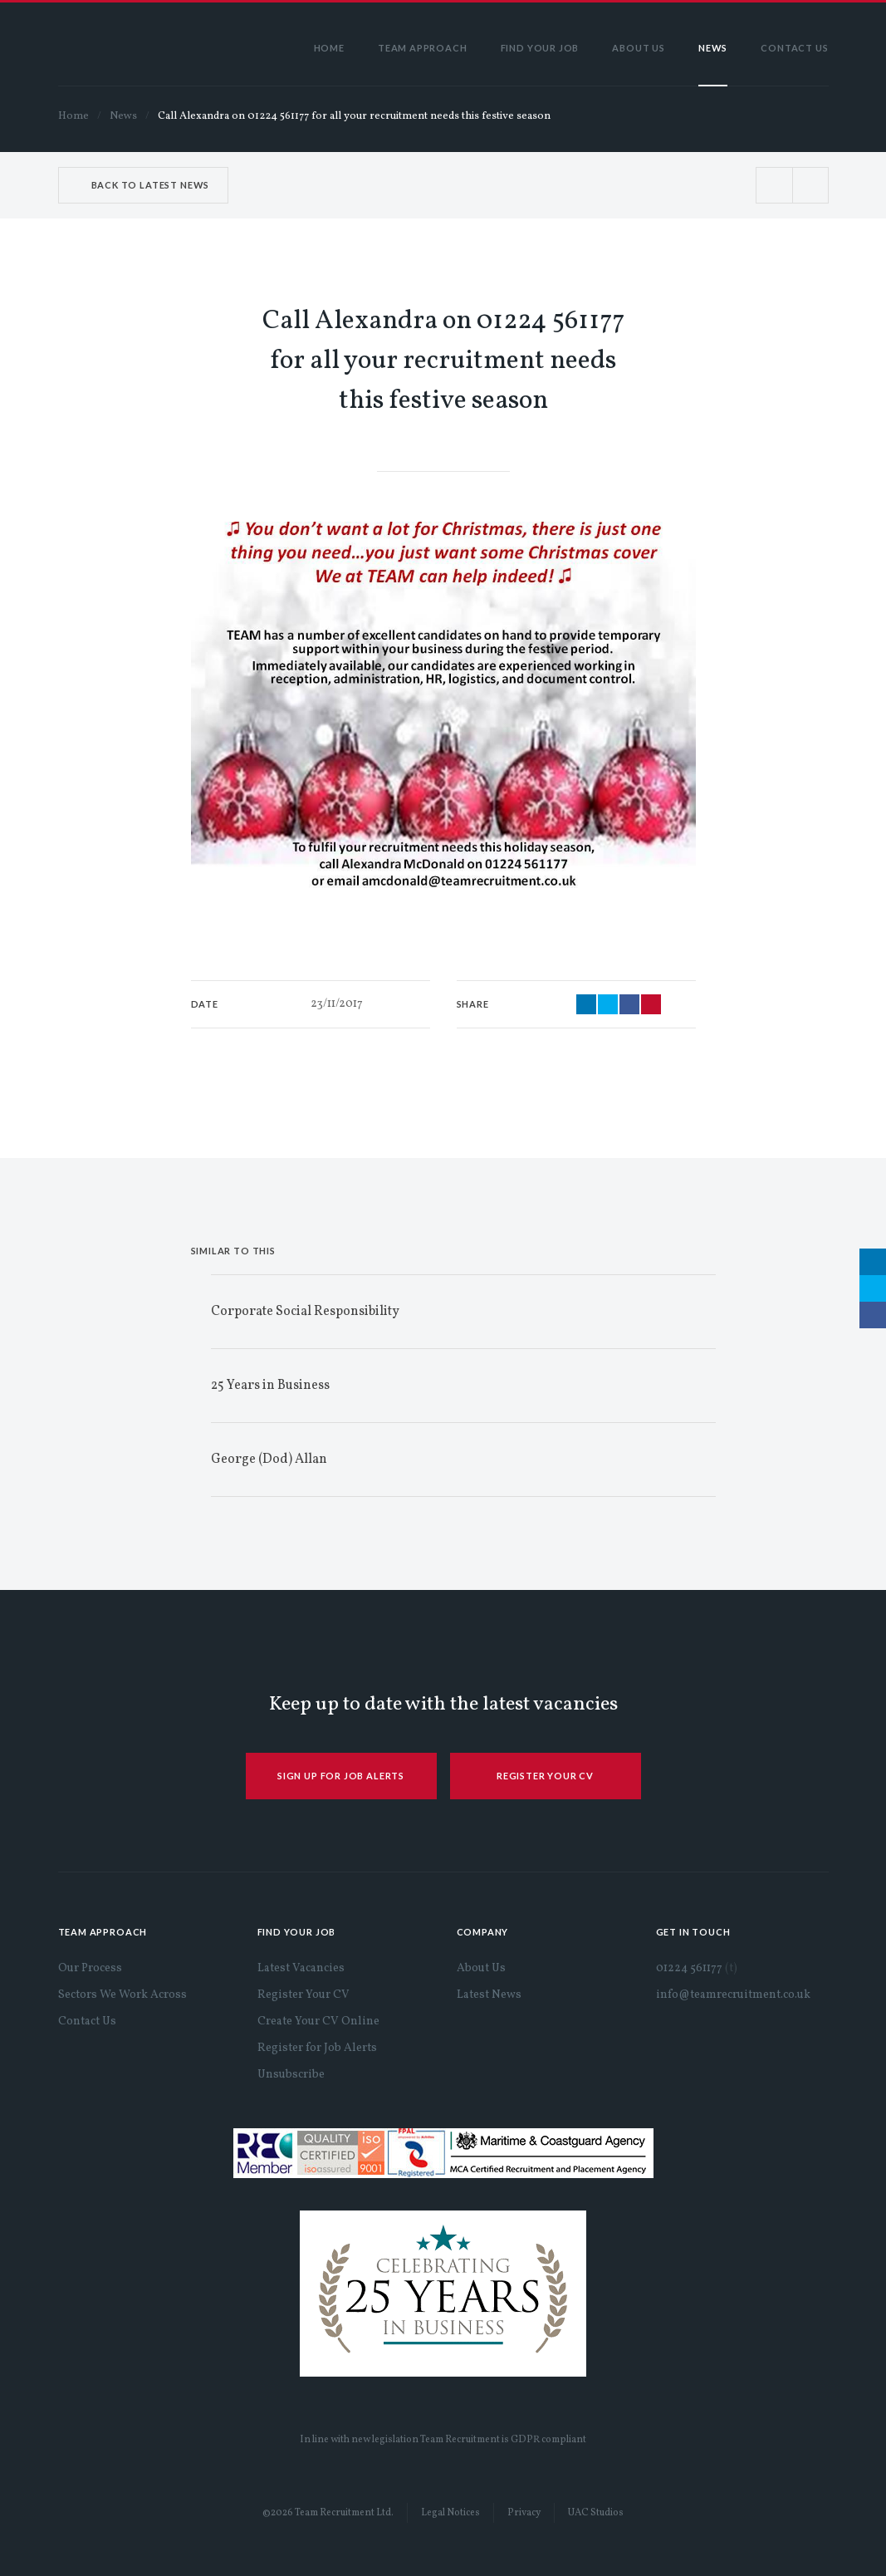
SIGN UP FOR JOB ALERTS (340, 1775)
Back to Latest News (150, 184)
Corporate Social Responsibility (305, 1312)
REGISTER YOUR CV (545, 1775)
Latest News (489, 1995)
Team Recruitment (128, 44)
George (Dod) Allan (269, 1459)
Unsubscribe (291, 2075)
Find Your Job (540, 47)
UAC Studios (596, 2513)
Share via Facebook (629, 1004)
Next (810, 185)
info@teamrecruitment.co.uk (733, 1995)
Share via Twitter (608, 1004)
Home (329, 47)
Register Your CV (303, 1995)
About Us (638, 47)
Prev (774, 185)
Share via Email (651, 1004)
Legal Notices (450, 2513)
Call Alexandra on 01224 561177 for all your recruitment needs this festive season (354, 116)
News (712, 47)
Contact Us (794, 47)
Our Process (90, 1968)
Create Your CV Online (318, 2021)
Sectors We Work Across (122, 1995)
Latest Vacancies (301, 1968)
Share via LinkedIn (586, 1004)
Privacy (524, 2513)
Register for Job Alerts (317, 2048)
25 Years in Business (270, 1385)
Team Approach (422, 47)
